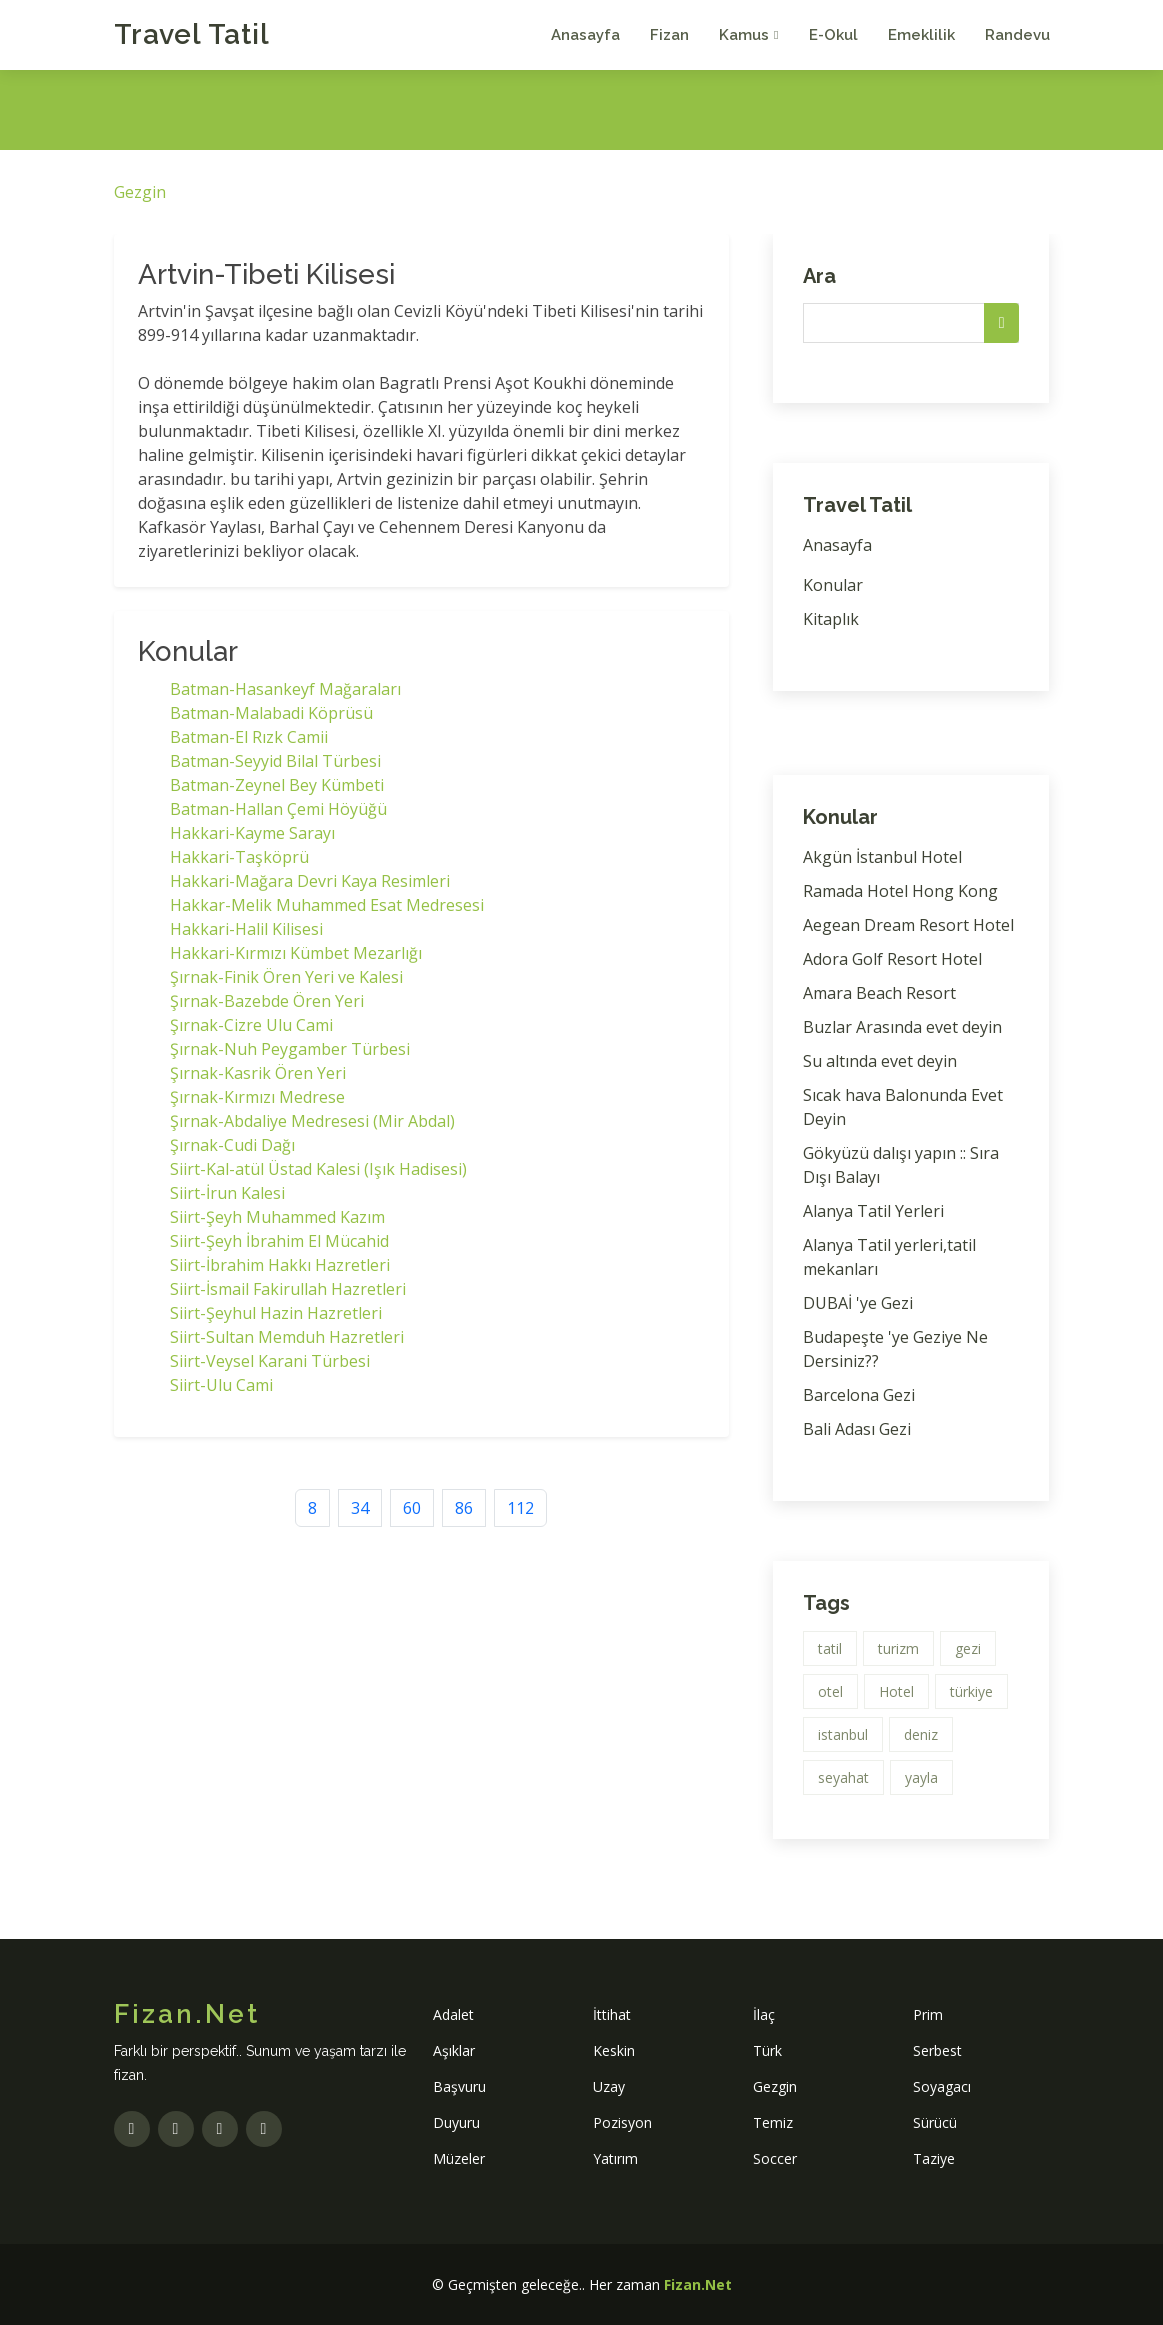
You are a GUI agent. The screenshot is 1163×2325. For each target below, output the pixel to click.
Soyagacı (942, 2086)
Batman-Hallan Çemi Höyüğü (278, 809)
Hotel (896, 1691)
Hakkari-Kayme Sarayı (252, 833)
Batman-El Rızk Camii (249, 737)
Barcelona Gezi (859, 1395)
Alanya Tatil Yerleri (873, 1211)
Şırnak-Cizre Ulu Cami (251, 1025)
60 (412, 1508)
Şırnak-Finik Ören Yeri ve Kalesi (286, 977)
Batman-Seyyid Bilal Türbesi (275, 761)
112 (520, 1508)
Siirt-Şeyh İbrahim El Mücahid (279, 1241)
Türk (767, 2050)
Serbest (937, 2050)
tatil (830, 1648)
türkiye (971, 1691)
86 (464, 1508)
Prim (928, 2014)
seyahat (843, 1777)
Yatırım (615, 2158)
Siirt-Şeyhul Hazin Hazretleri (276, 1313)
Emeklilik (921, 35)
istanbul (843, 1734)
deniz (921, 1734)
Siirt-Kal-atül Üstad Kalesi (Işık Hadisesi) (318, 1169)
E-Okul (833, 35)
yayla (921, 1777)
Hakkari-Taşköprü (239, 857)
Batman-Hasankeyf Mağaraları (285, 689)
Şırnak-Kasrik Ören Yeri (258, 1073)
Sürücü (935, 2122)
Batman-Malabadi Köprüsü (271, 713)
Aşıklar (454, 2050)
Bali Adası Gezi (857, 1429)
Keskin (614, 2050)
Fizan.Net (698, 2284)
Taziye (934, 2158)
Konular (833, 585)
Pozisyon (622, 2122)
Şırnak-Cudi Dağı (232, 1145)
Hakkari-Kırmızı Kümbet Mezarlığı (296, 953)
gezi (968, 1648)
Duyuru (456, 2122)
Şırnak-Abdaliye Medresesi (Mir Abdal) (312, 1121)
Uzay (609, 2086)
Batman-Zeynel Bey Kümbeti (277, 785)
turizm (898, 1648)
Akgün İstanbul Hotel (882, 857)
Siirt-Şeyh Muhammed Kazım (277, 1217)
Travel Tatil (192, 34)
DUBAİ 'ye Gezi (858, 1303)
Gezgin (140, 192)
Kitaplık (831, 619)
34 (360, 1508)
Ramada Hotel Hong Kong (900, 891)
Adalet (453, 2014)
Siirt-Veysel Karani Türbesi (270, 1361)
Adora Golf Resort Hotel (892, 959)
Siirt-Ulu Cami (221, 1385)
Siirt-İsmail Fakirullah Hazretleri (288, 1289)
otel (830, 1691)
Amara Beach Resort (879, 993)
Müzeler (459, 2158)
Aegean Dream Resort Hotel (908, 925)
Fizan (669, 35)
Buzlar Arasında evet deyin (902, 1027)
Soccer (775, 2158)
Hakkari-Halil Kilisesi (246, 929)
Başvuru (459, 2086)
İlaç (764, 2014)
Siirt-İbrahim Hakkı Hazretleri (280, 1265)
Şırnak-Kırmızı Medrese (257, 1097)
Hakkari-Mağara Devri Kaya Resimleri (310, 881)
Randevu (1017, 35)
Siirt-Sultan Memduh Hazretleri (287, 1337)
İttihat (612, 2014)
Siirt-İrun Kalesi (227, 1193)
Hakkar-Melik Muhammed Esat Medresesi (327, 905)
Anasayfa (585, 35)
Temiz (773, 2122)
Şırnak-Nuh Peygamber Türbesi (290, 1049)
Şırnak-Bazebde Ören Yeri (267, 1001)
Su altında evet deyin (880, 1061)
